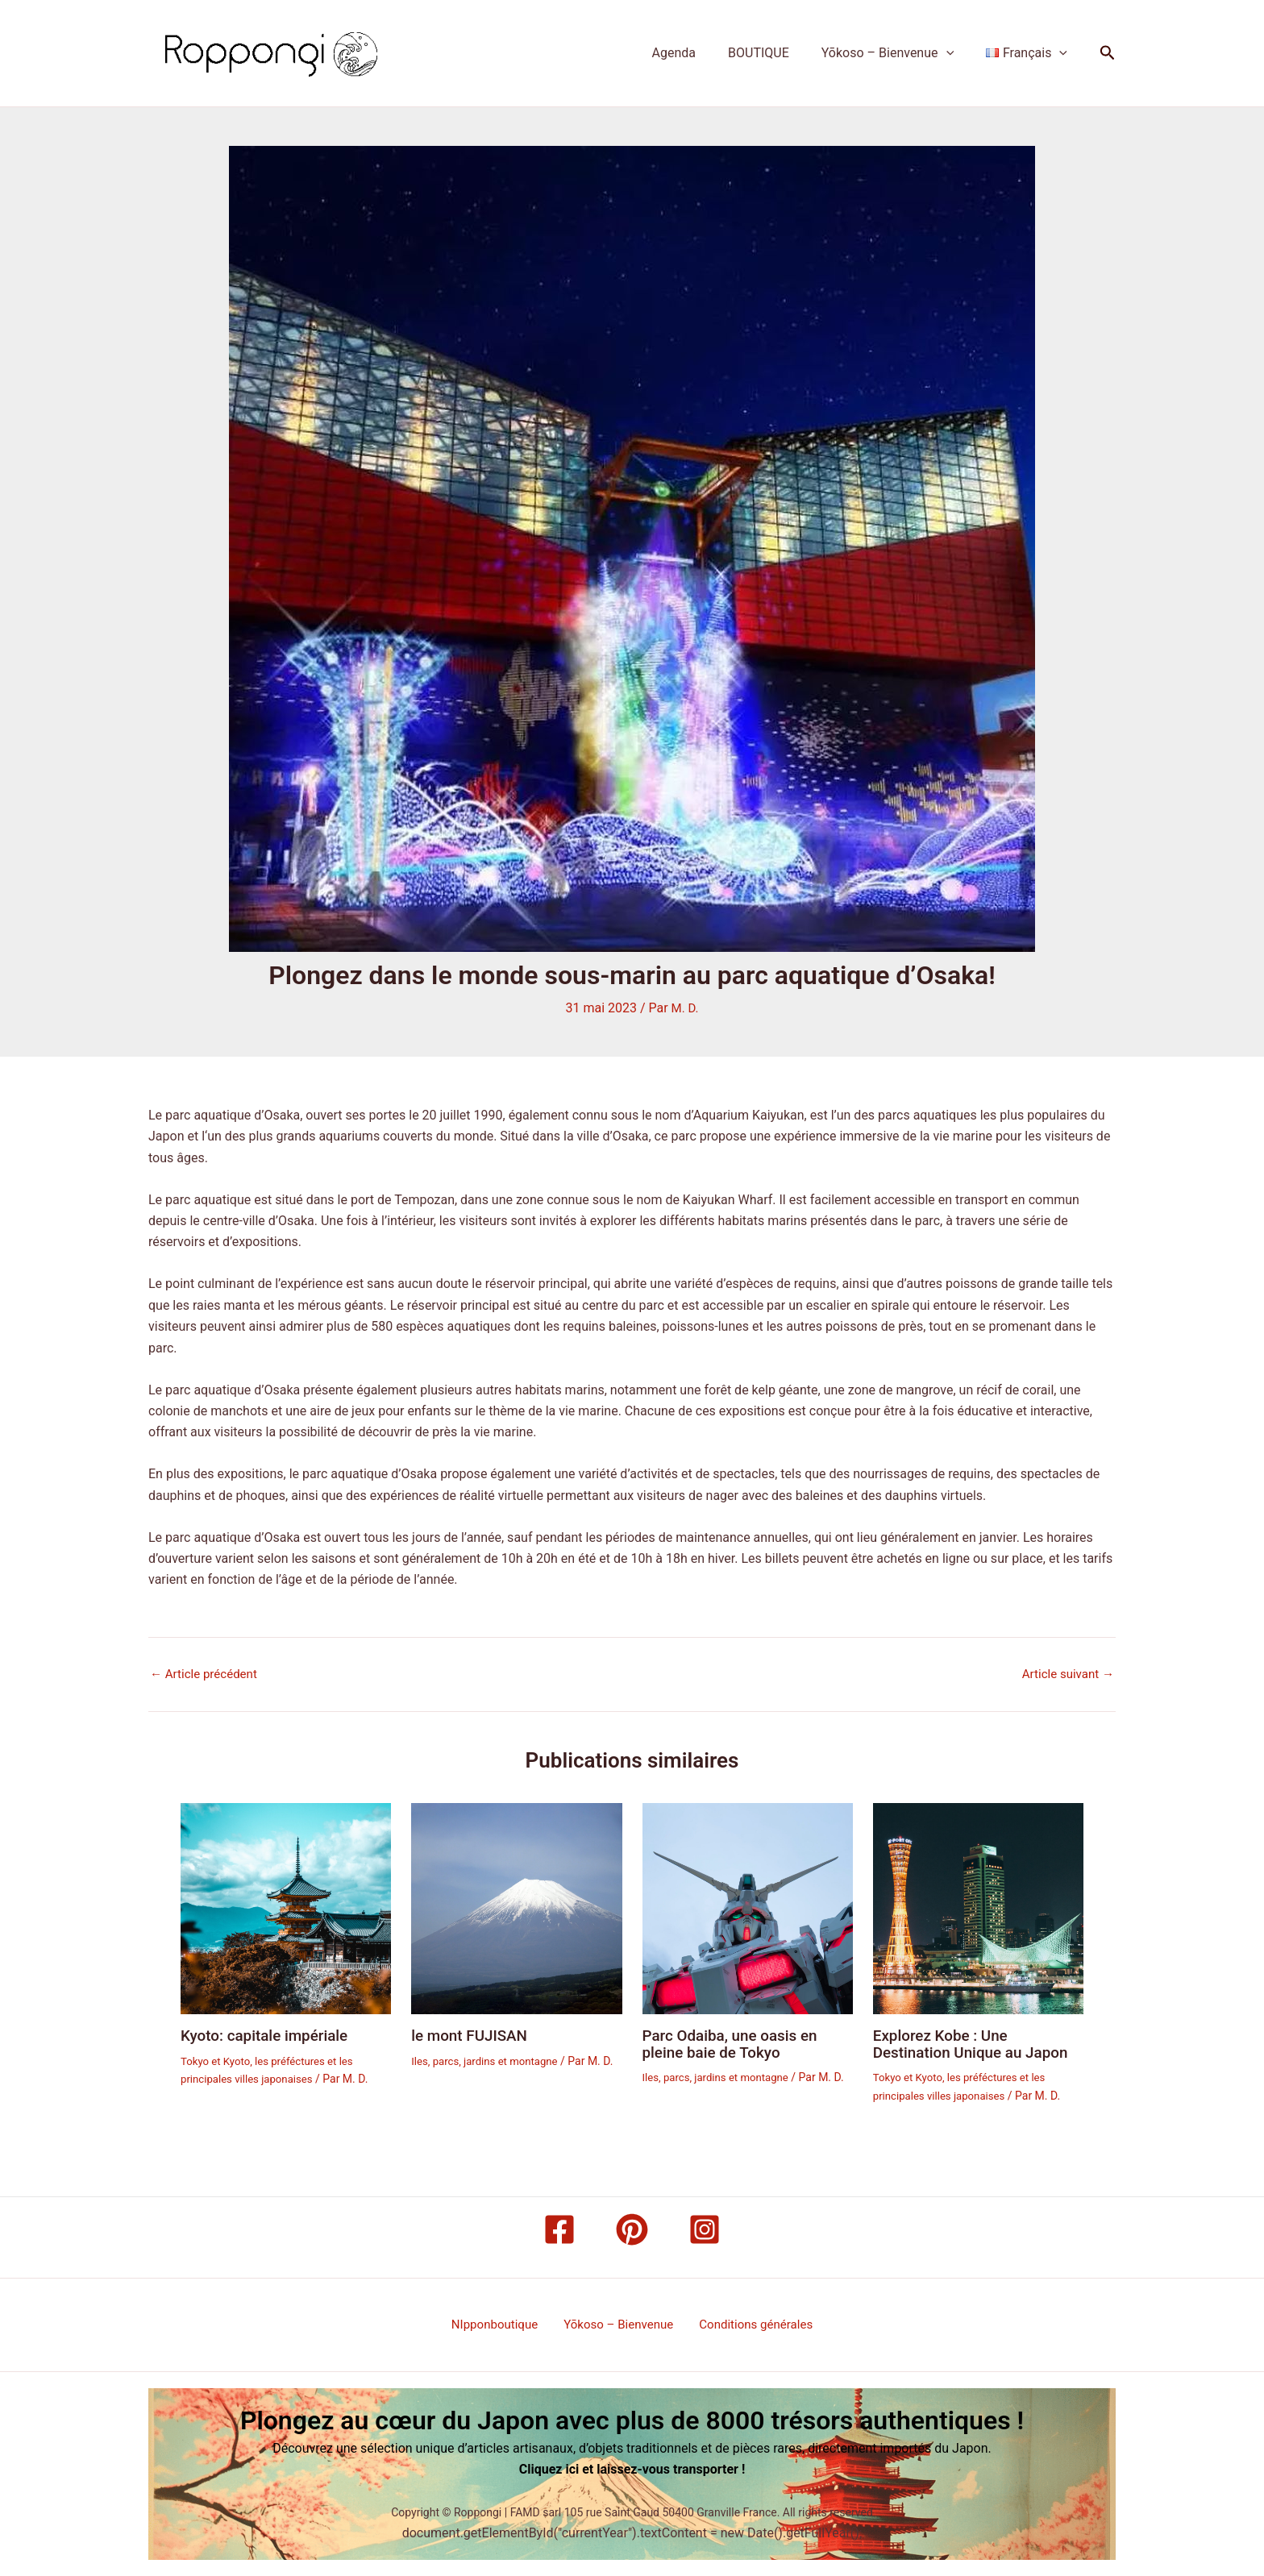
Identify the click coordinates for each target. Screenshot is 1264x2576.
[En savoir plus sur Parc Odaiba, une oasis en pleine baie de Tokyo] (747, 1907)
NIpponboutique (501, 2323)
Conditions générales (749, 2323)
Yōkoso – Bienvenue (897, 53)
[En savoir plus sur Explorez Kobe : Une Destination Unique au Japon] (978, 1907)
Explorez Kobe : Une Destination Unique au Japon (976, 2042)
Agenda (696, 52)
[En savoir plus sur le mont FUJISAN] (516, 1907)
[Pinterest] (632, 2228)
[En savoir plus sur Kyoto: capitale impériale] (286, 1907)
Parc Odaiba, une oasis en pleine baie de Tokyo (735, 2042)
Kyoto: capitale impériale (269, 2034)
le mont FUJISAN (472, 2034)
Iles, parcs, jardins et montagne (489, 2059)
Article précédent (207, 1674)
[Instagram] (704, 2228)
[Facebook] (559, 2228)
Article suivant (1065, 1674)
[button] (956, 53)
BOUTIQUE (774, 52)
